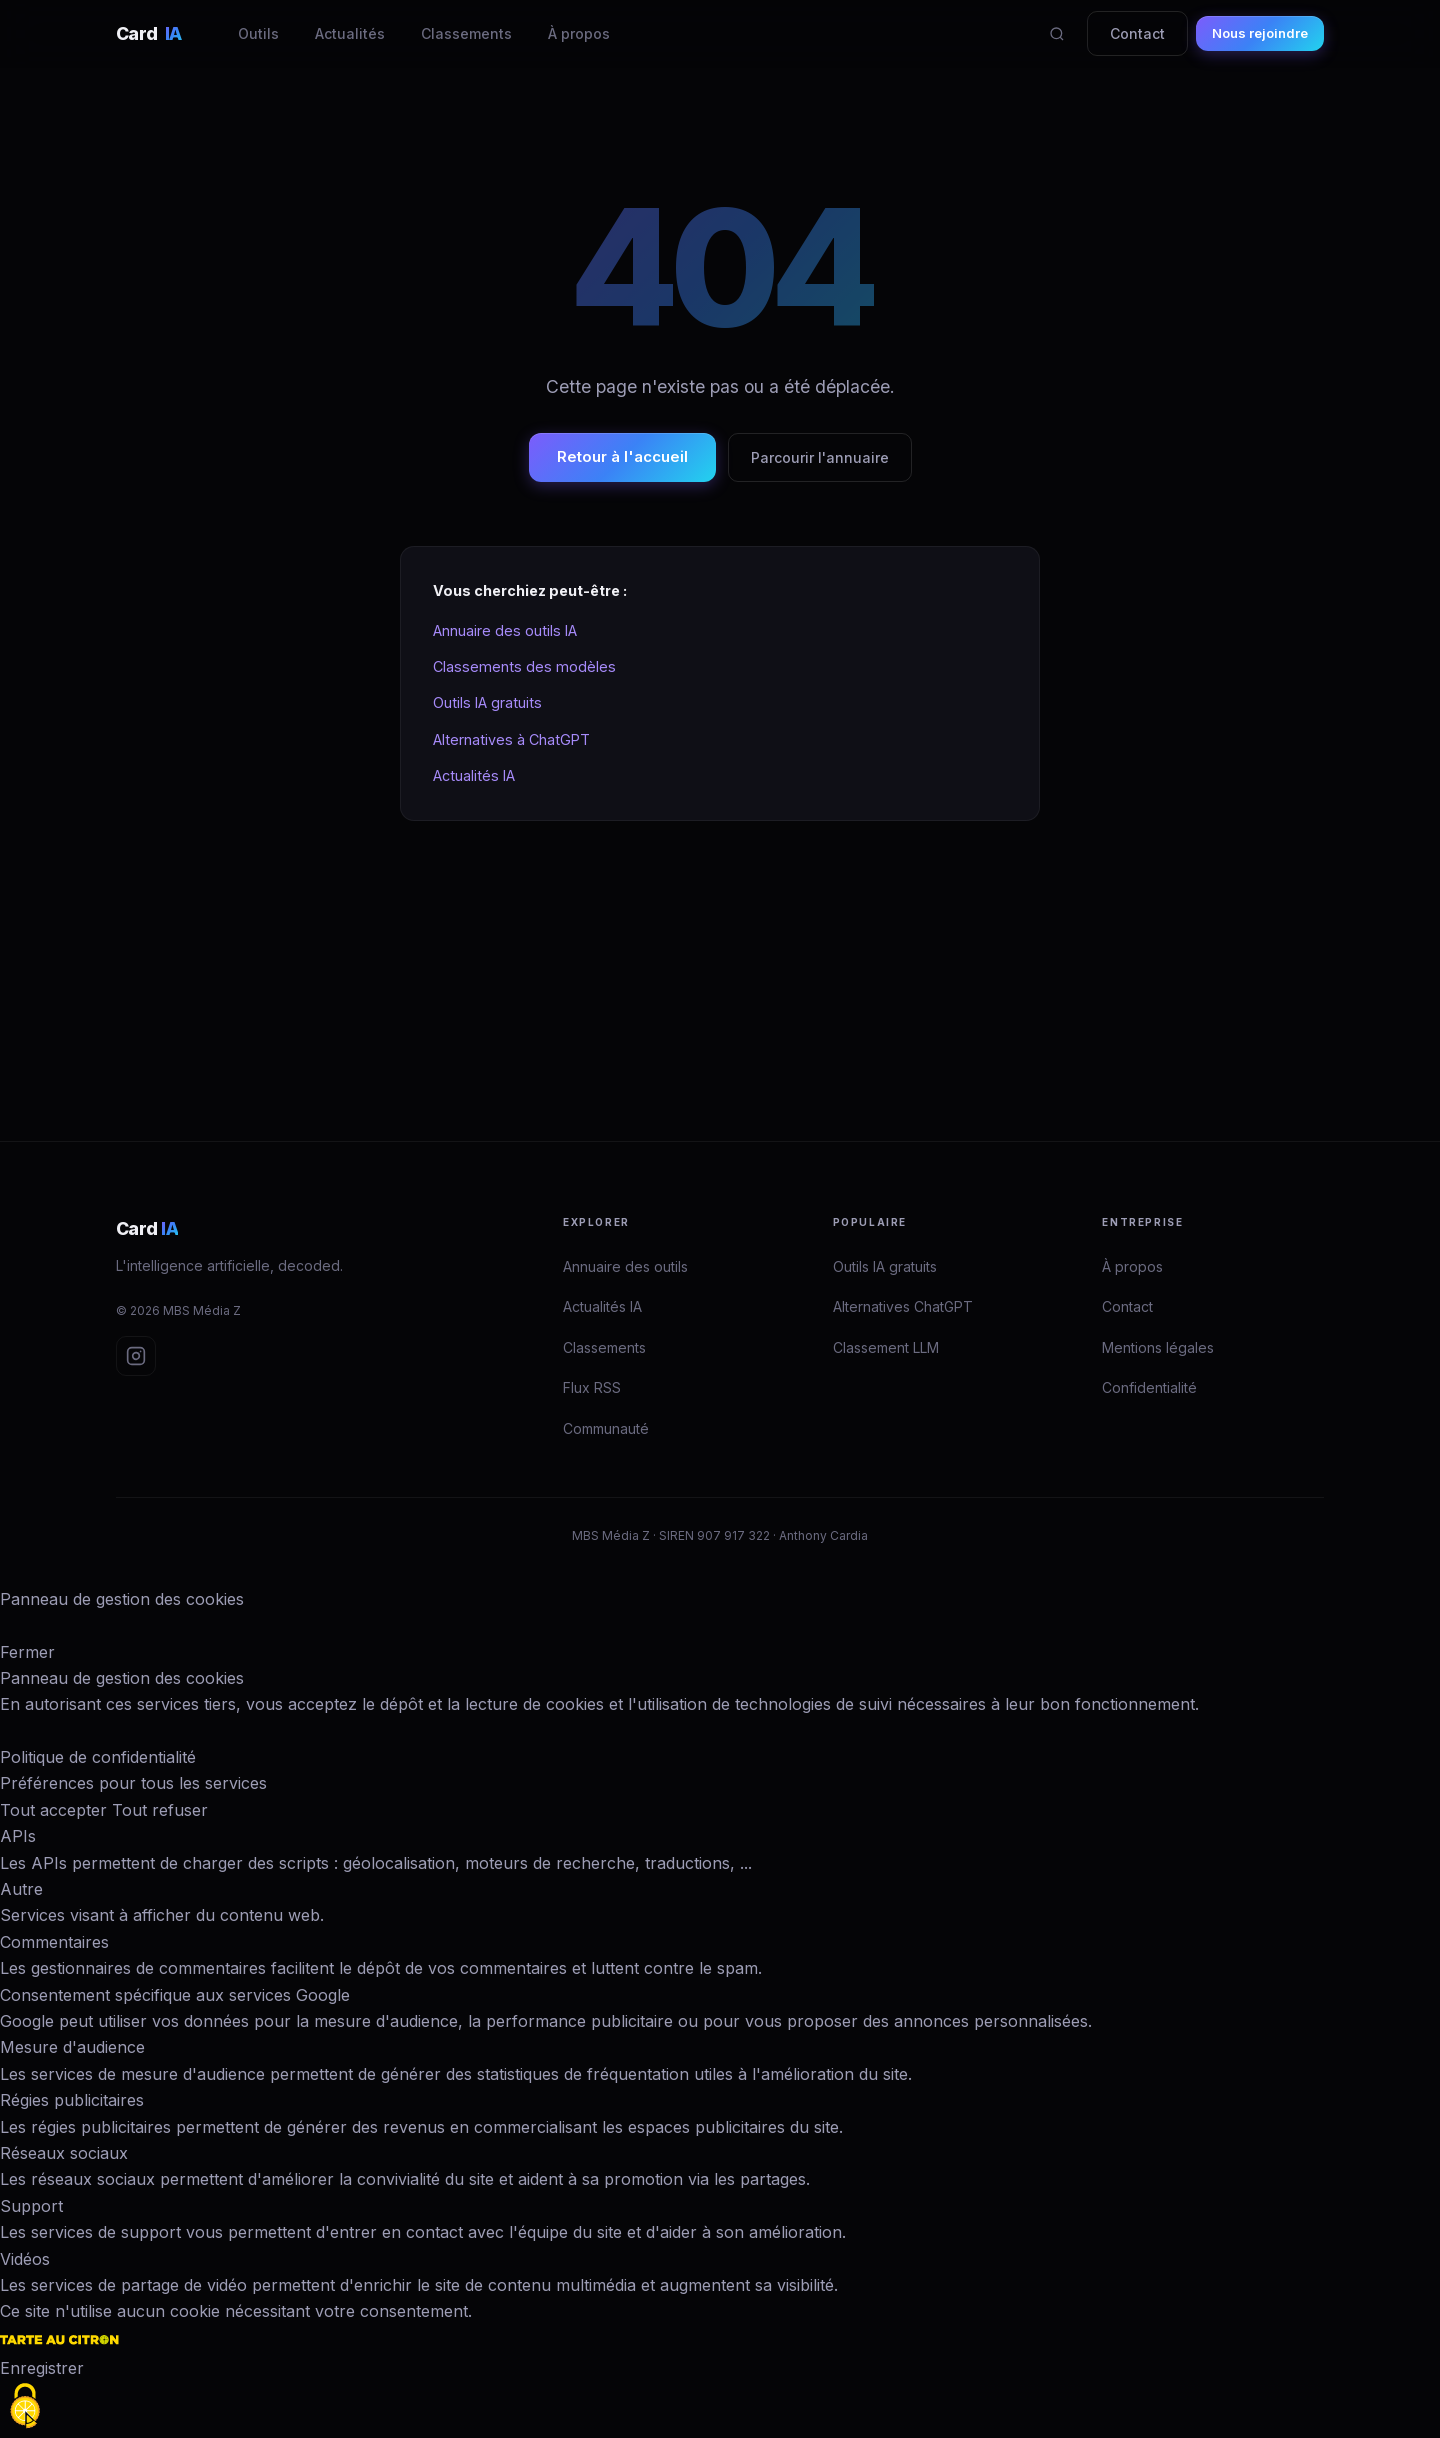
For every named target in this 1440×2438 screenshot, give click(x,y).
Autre (21, 1889)
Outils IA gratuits (487, 702)
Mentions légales (1158, 1347)
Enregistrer (42, 2368)
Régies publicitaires (72, 2100)
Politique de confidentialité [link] (98, 1757)
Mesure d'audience (72, 2047)
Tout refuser (160, 1810)
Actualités (350, 33)
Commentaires (54, 1942)
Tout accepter (53, 1810)
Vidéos (25, 2259)
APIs (18, 1836)
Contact (1137, 33)
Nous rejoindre (1260, 33)
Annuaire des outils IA (505, 630)
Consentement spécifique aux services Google (175, 1995)
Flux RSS (592, 1387)
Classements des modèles (524, 666)
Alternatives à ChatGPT (511, 739)
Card (149, 33)
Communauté (606, 1428)
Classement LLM (886, 1347)
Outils (258, 33)
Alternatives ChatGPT (903, 1306)
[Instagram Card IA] (136, 1356)
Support (31, 2206)
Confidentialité (1149, 1387)
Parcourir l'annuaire (820, 457)
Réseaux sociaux (64, 2153)
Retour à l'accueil (622, 456)
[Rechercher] (1057, 34)
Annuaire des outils (625, 1266)
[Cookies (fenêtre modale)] (25, 2406)
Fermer (27, 1652)
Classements (466, 33)
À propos (579, 33)
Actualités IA (474, 775)
